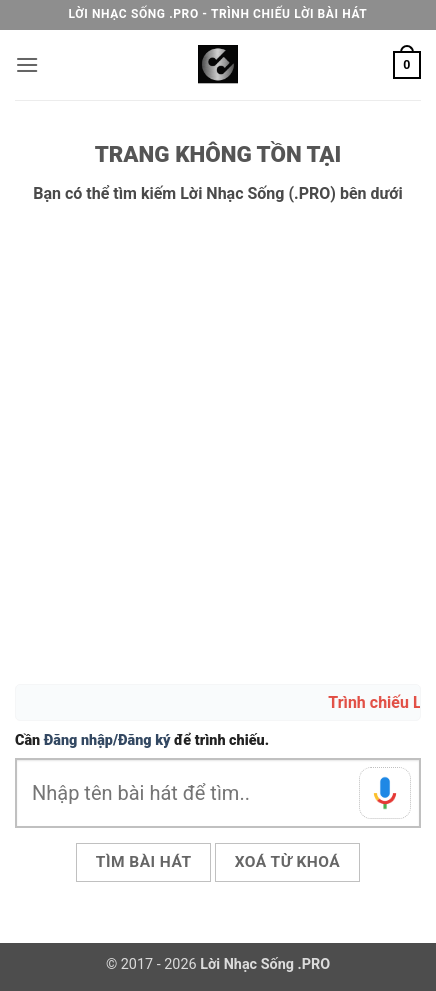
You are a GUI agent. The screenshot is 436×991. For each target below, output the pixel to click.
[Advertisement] (218, 445)
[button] (27, 64)
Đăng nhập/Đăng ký (107, 740)
